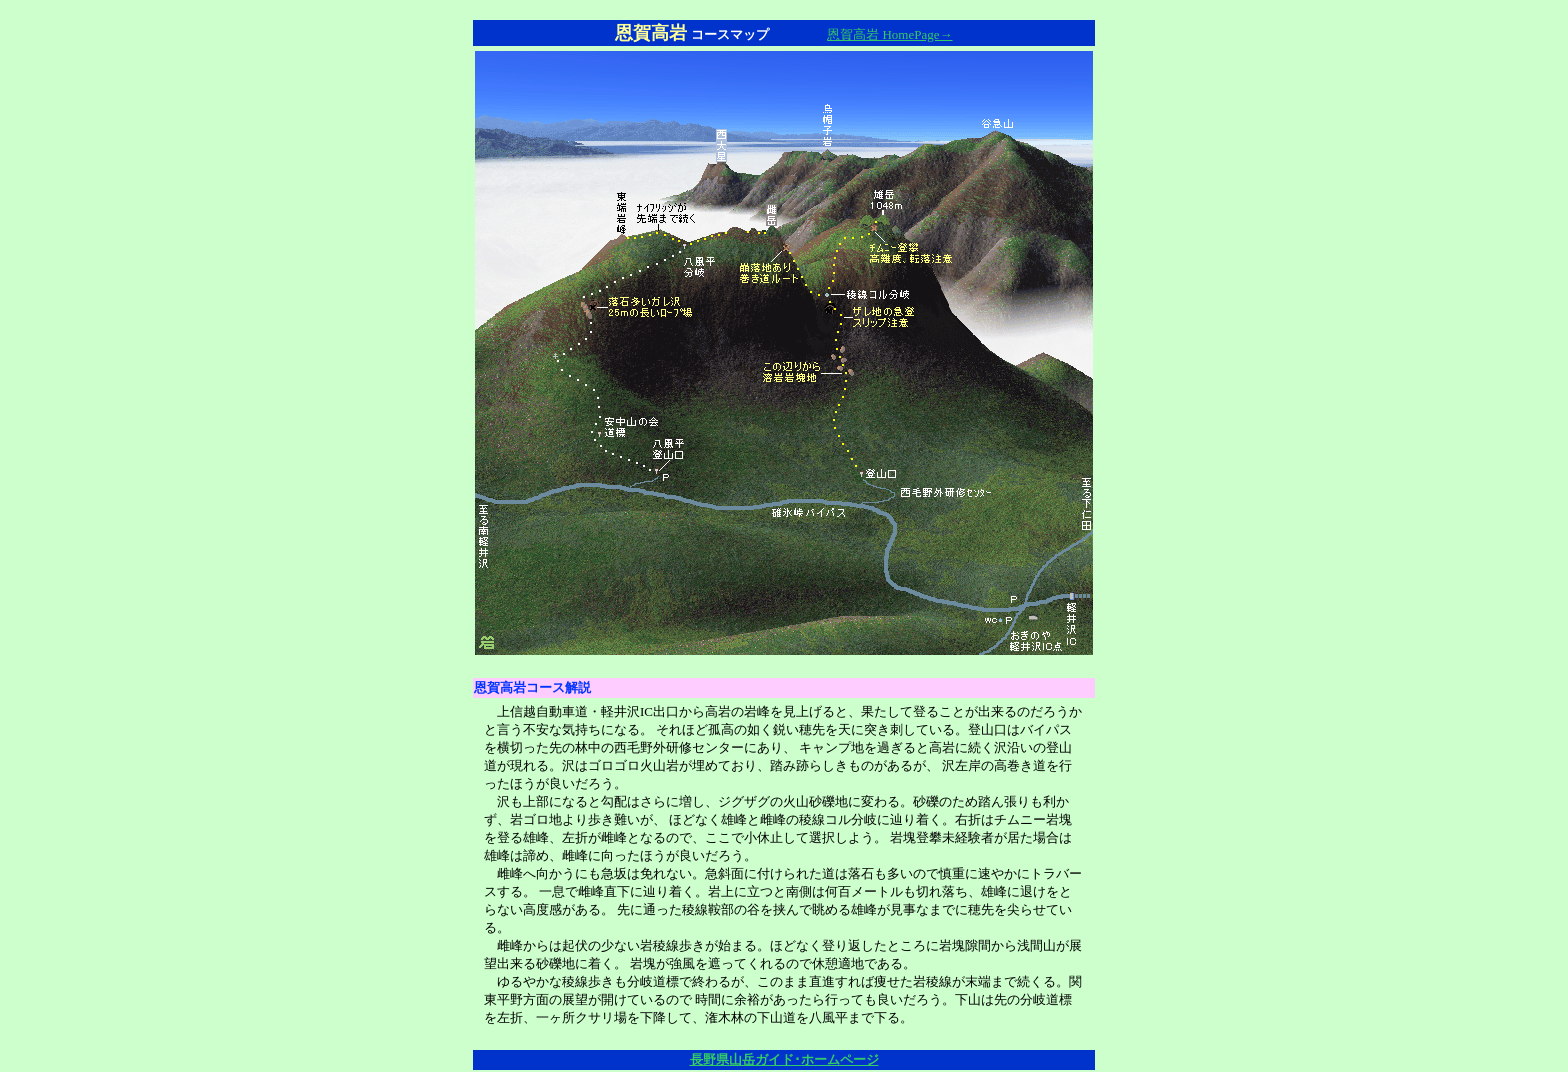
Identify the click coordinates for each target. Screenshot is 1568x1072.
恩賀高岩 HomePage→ (889, 34)
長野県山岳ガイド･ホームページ (784, 1059)
